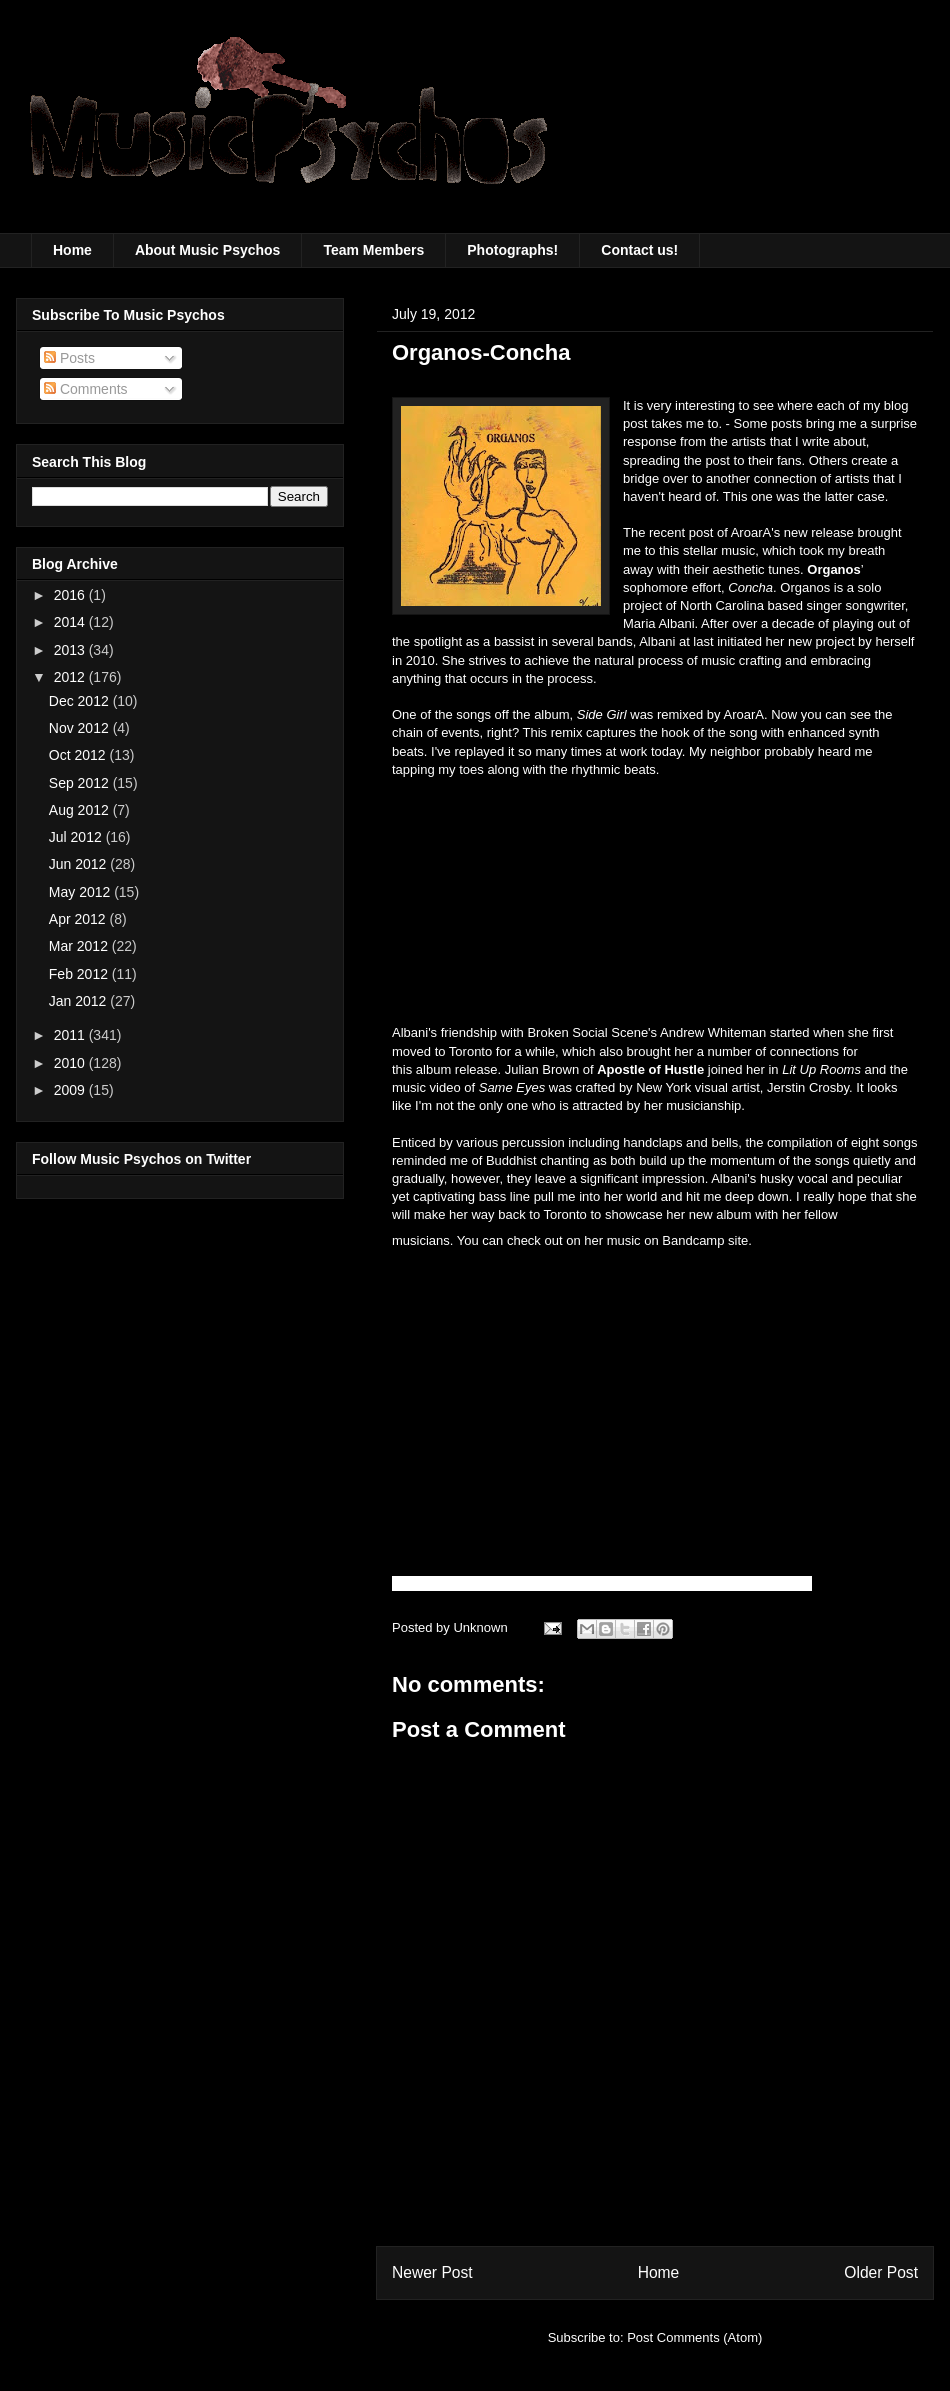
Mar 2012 (80, 946)
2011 (71, 1035)
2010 (71, 1063)
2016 (71, 595)
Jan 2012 (80, 1001)
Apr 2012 (79, 919)
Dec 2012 (81, 701)
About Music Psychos (207, 250)
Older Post (881, 2272)
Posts (69, 358)
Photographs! (512, 250)
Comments (86, 389)
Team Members (373, 250)
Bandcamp (695, 1240)
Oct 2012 (79, 755)
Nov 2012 (81, 728)
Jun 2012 (80, 864)
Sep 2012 (81, 783)
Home (72, 250)
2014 (71, 622)
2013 (71, 650)
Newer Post (432, 2272)
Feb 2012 (80, 974)
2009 (71, 1090)
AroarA (751, 532)
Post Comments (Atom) (694, 2337)
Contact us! (639, 250)
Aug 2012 (81, 810)
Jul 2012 (77, 837)
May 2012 (81, 892)
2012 (71, 677)
